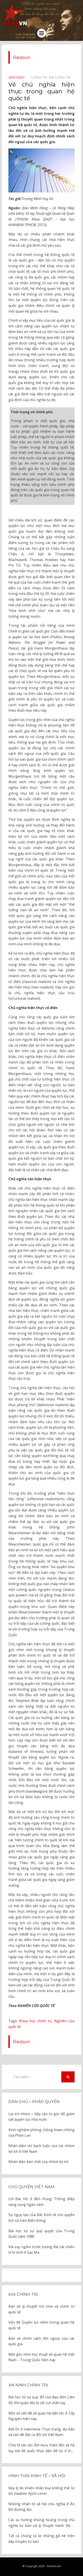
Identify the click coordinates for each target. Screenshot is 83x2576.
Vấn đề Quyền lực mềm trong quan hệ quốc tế (41, 2325)
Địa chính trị (23, 2294)
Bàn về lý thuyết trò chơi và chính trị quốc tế (41, 2309)
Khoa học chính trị (35, 2021)
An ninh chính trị (28, 2385)
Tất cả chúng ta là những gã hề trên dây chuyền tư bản (41, 2538)
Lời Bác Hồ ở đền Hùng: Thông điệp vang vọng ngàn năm (41, 2201)
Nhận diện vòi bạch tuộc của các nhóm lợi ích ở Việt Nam (41, 2148)
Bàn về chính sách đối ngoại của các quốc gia (41, 2341)
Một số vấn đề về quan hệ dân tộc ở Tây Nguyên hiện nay (41, 2416)
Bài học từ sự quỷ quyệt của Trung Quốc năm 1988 (41, 2233)
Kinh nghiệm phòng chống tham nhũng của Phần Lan (41, 2132)
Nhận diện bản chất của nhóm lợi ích (38, 2161)
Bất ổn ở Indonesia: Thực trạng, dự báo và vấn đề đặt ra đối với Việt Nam (41, 2432)
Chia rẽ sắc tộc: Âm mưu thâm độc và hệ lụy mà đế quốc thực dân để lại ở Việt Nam (41, 2448)
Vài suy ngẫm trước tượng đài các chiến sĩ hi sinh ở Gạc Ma (41, 2249)
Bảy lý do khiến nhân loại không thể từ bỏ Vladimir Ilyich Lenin (41, 2491)
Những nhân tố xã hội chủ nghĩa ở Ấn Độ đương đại (41, 2506)
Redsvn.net (54, 2566)
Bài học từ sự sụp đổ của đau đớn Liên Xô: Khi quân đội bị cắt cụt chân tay (41, 2400)
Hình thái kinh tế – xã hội (36, 2475)
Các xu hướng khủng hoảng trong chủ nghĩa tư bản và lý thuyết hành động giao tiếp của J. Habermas (41, 2522)
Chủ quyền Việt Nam (31, 2186)
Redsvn (21, 57)
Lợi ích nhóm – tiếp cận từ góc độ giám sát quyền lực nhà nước (41, 2116)
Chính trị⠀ (40, 77)
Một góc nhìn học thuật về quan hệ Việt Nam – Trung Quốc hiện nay (41, 2357)
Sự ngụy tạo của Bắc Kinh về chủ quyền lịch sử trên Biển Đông (41, 2217)
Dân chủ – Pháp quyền (34, 2101)
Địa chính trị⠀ (61, 77)
